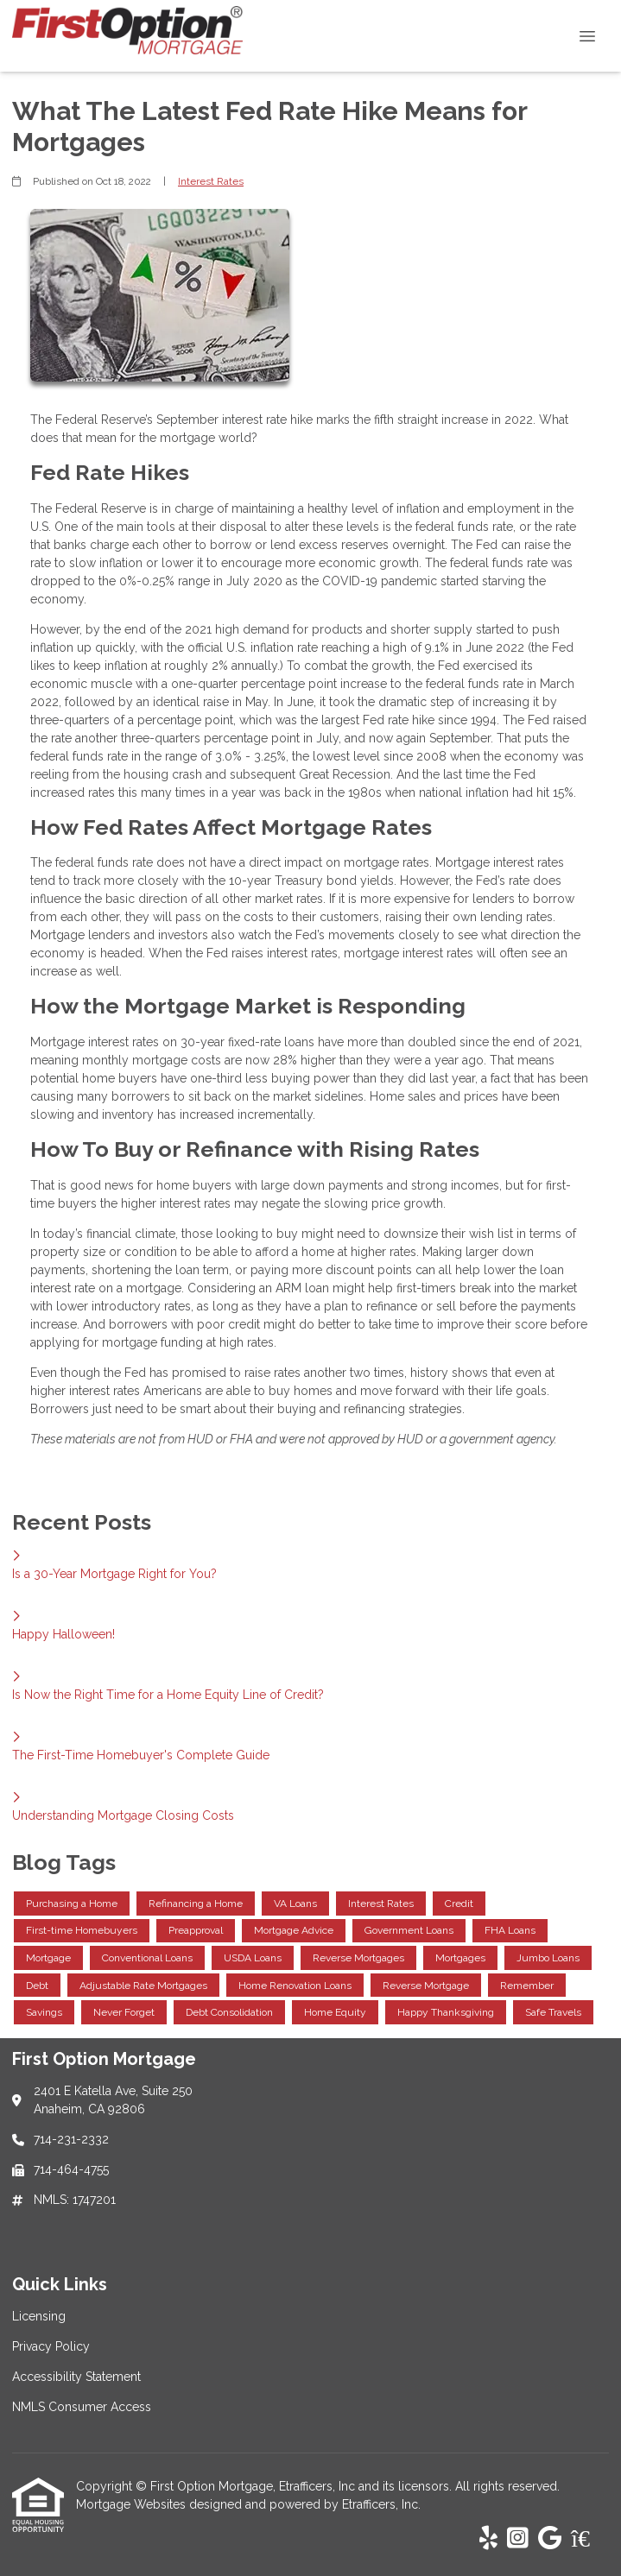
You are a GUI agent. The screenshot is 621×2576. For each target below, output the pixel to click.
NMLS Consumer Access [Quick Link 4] (81, 2407)
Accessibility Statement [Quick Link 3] (76, 2376)
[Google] (549, 2539)
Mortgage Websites (132, 2504)
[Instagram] (518, 2539)
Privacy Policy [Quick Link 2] (51, 2346)
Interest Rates (211, 181)
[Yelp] (488, 2539)
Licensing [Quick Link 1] (39, 2316)
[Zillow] (590, 2539)
